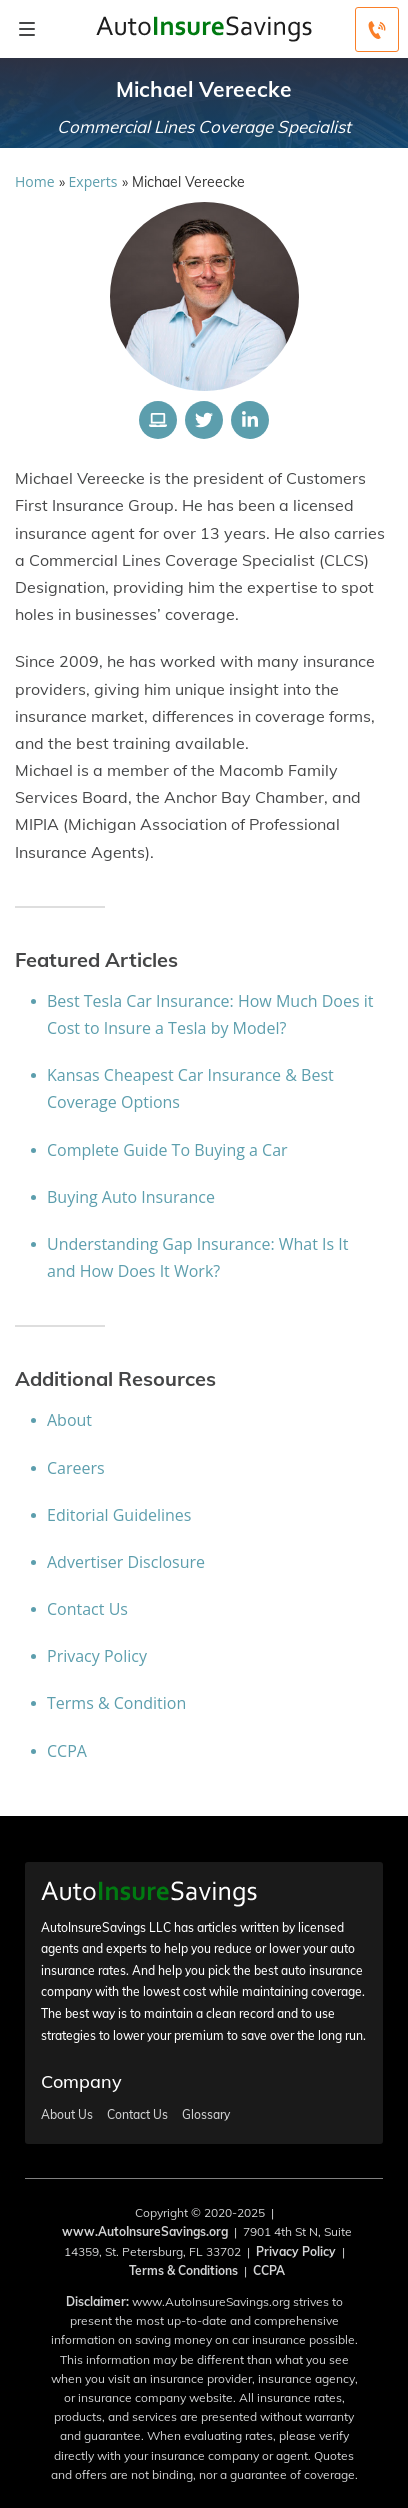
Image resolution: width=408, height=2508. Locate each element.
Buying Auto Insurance (131, 1197)
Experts (93, 181)
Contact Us (87, 1609)
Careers (76, 1468)
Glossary (206, 2115)
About (69, 1420)
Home (35, 181)
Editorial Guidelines (119, 1515)
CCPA (67, 1751)
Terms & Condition (116, 1703)
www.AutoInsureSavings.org (145, 2231)
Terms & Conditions (183, 2270)
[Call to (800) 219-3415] (377, 29)
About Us (67, 2115)
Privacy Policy (97, 1656)
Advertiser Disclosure (126, 1562)
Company (81, 2081)
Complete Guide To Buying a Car (167, 1150)
